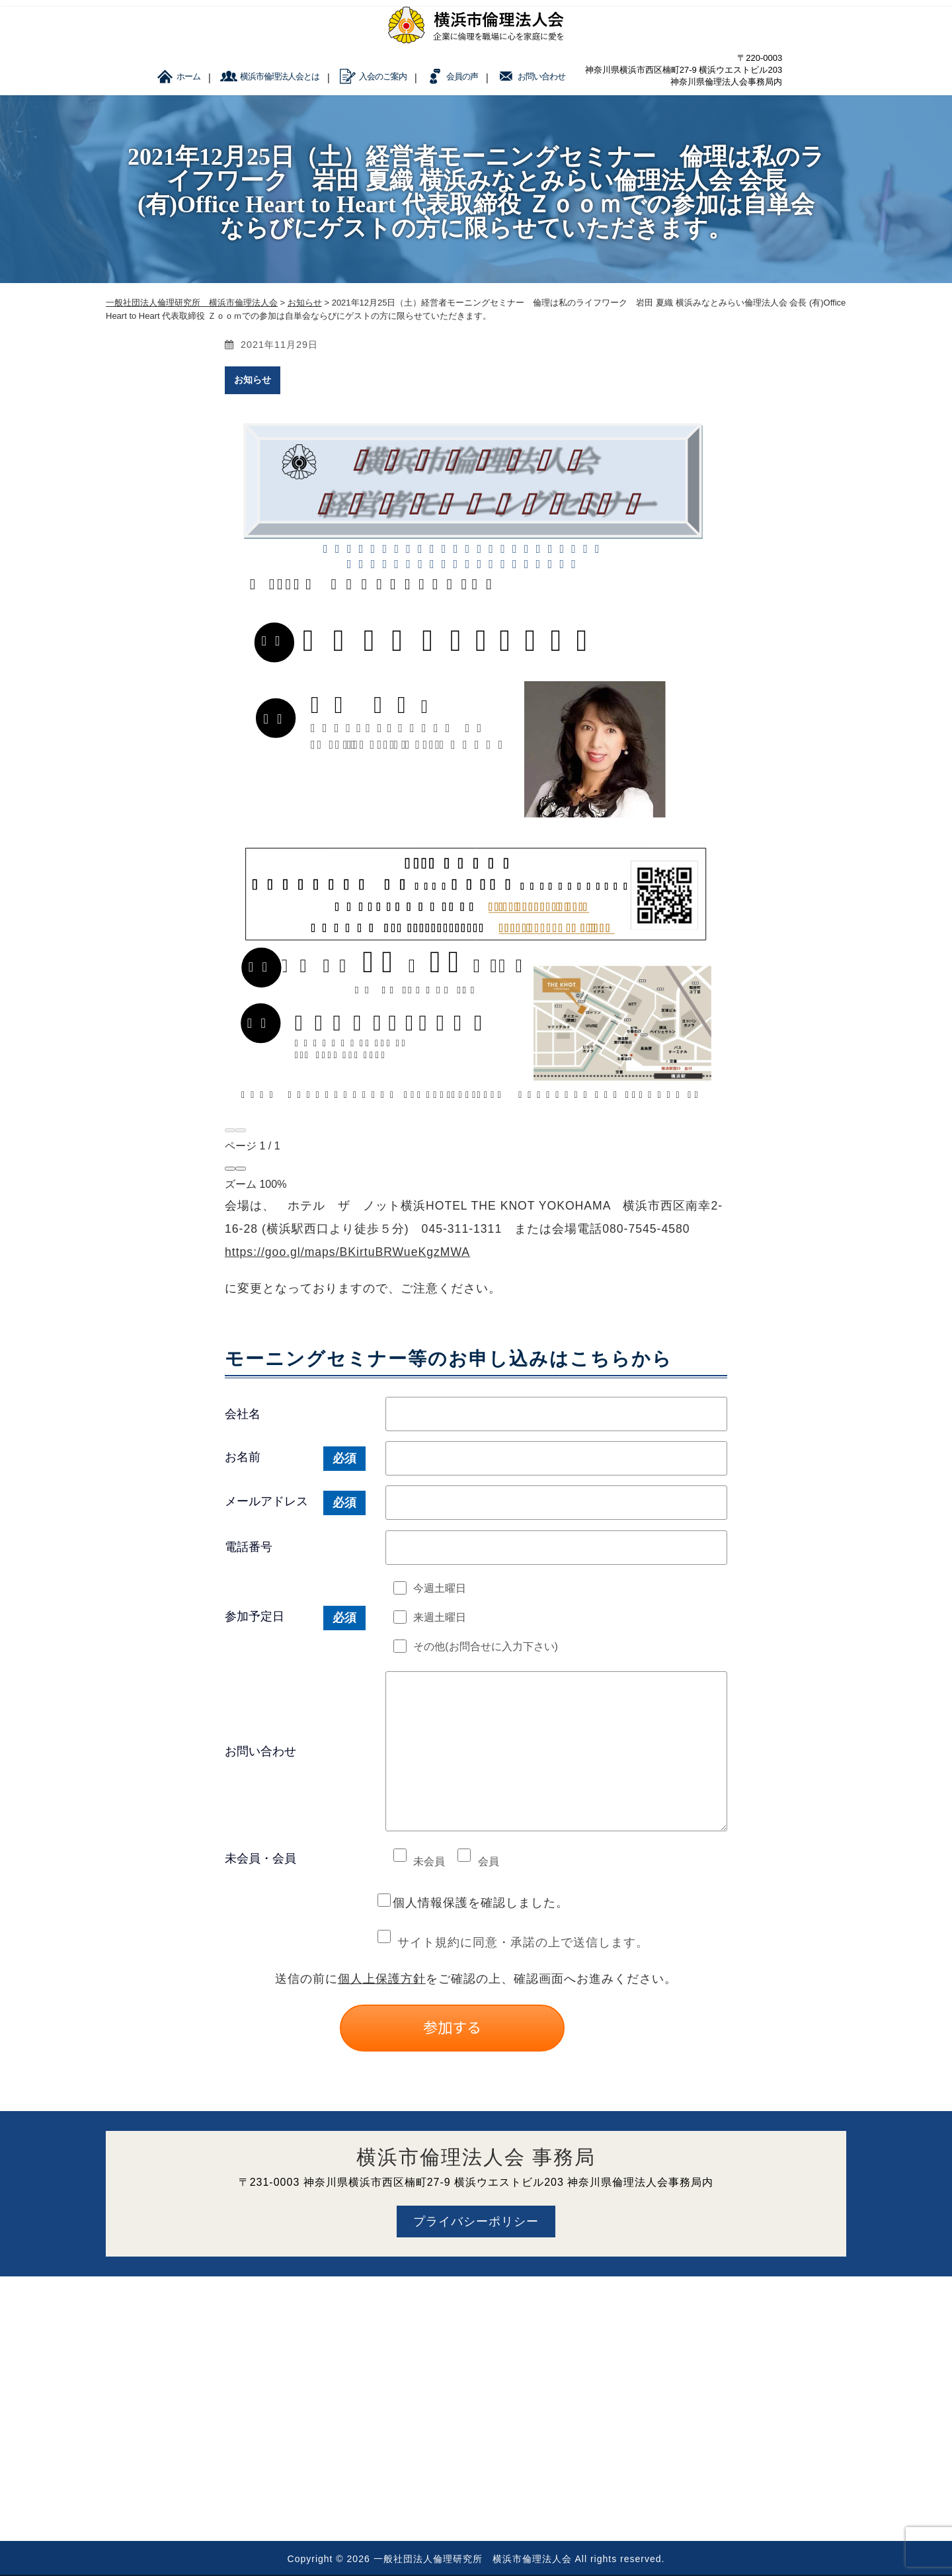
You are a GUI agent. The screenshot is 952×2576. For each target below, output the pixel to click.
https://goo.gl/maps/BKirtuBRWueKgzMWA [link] (347, 1252)
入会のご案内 (383, 76)
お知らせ (252, 379)
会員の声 (462, 76)
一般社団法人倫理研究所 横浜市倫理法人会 (473, 2559)
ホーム (188, 76)
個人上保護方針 (382, 1978)
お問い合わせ (541, 76)
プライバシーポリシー (476, 2221)
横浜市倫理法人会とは (279, 76)
